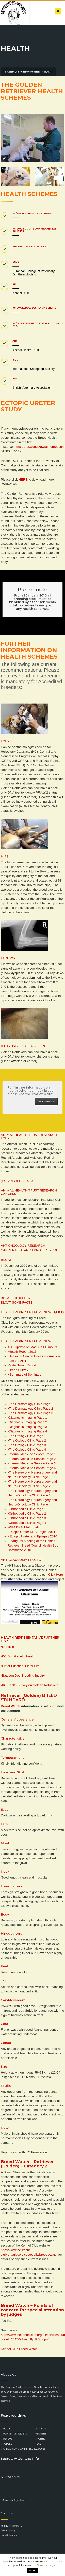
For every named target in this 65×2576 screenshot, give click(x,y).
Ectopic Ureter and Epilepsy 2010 (32, 1536)
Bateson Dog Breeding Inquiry (23, 1675)
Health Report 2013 (22, 1351)
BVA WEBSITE (46, 1101)
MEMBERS (40, 2433)
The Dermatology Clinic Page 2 (30, 1408)
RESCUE (7, 2438)
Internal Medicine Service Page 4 (32, 1468)
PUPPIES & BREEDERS (15, 2433)
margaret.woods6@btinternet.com (40, 446)
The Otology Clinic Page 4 (27, 1449)
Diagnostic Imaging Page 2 (27, 1422)
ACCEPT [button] (32, 2570)
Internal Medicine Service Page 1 (32, 1454)
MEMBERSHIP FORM (12, 2526)
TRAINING (40, 2438)
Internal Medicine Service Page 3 (32, 1463)
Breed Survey (18, 1370)
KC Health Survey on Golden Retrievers (30, 1685)
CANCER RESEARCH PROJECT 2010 (29, 1250)
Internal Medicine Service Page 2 (32, 1459)
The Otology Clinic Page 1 (27, 1436)
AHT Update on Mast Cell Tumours (32, 1347)
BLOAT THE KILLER (15, 1298)
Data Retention (9, 2535)
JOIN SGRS (41, 2428)
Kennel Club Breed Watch (19, 2349)
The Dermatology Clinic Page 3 (30, 1413)
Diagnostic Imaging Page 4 (27, 1431)
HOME (6, 2428)
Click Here (55, 1574)
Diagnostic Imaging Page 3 (27, 1427)
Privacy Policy (8, 2530)
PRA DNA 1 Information (25, 1527)
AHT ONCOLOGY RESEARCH (23, 1245)
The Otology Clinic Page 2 (27, 1440)
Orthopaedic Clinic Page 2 (27, 1513)
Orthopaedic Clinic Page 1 (27, 1509)
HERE (23, 479)
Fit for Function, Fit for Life (20, 1666)
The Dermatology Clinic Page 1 (30, 1404)
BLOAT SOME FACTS (16, 1302)
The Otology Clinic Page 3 (27, 1445)
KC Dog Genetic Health (18, 1656)
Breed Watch (10, 1706)
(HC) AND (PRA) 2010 (17, 1181)
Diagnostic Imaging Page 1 (27, 1417)
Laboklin (7, 1647)
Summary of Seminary (24, 1374)
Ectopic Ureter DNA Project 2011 (31, 1532)
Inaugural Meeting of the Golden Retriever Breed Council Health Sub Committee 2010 (33, 1545)
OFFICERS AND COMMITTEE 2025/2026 (24, 2448)
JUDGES (7, 2443)
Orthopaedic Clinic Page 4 (27, 1522)
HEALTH (39, 2443)
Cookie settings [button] (46, 2565)
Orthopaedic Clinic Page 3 (27, 1518)
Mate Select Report (22, 1365)
